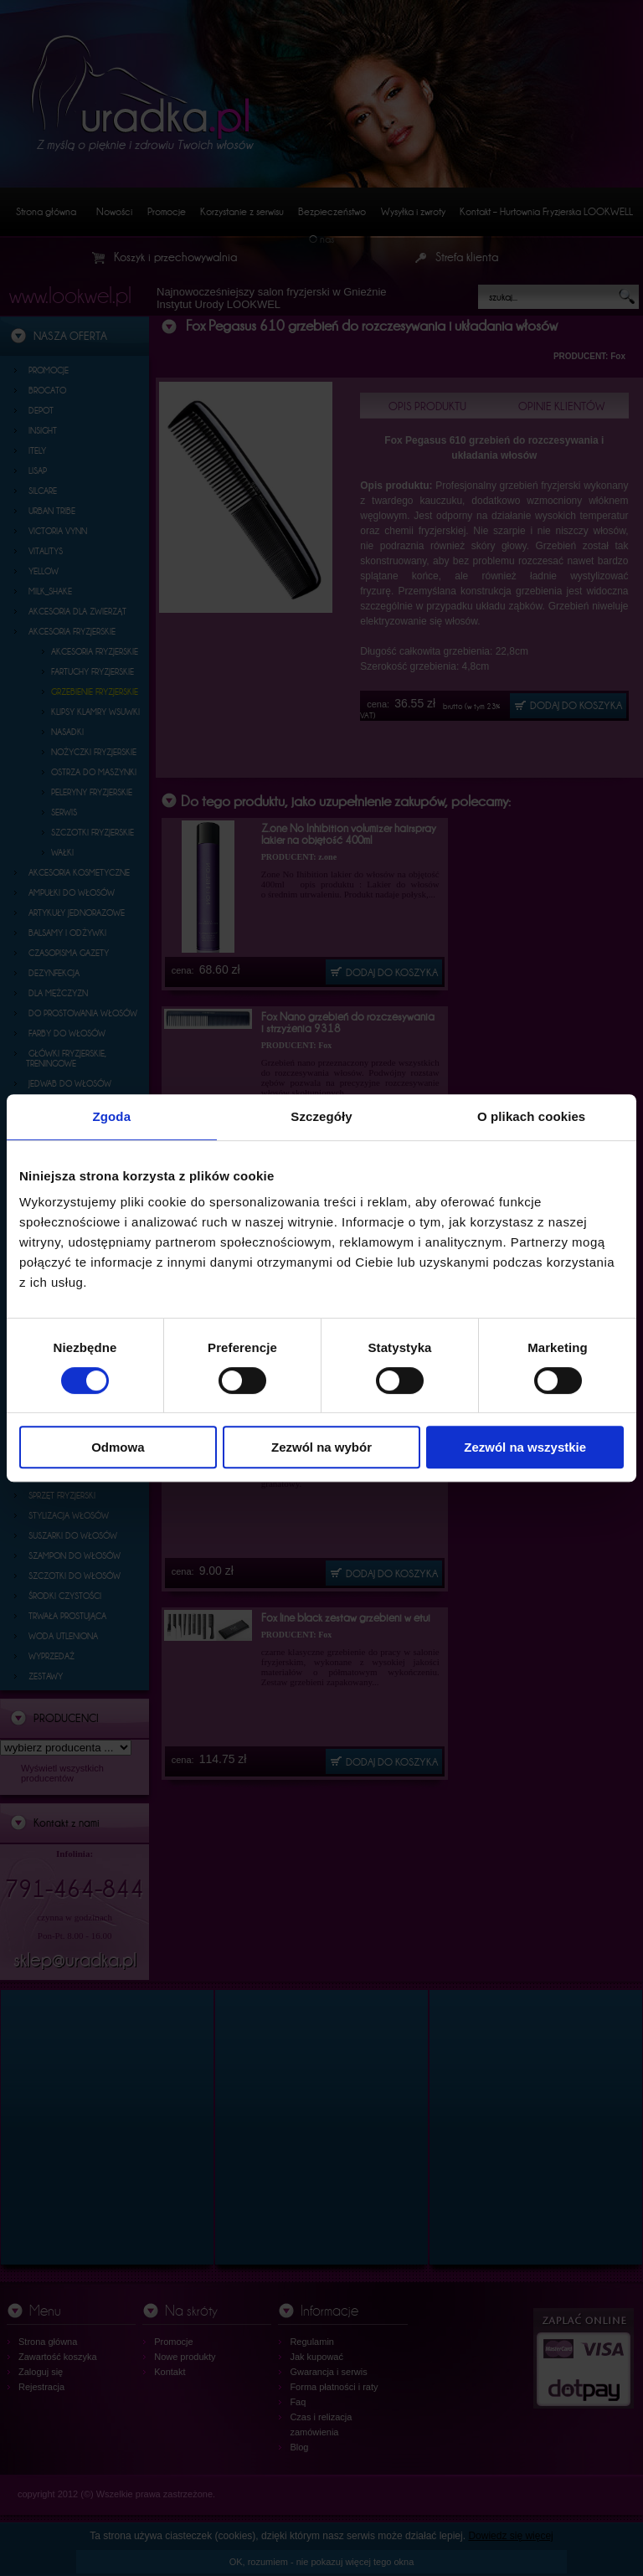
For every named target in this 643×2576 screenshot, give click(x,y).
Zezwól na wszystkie (525, 1447)
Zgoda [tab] (112, 1116)
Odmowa (117, 1447)
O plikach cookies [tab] (531, 1116)
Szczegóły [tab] (321, 1116)
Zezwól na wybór (321, 1447)
